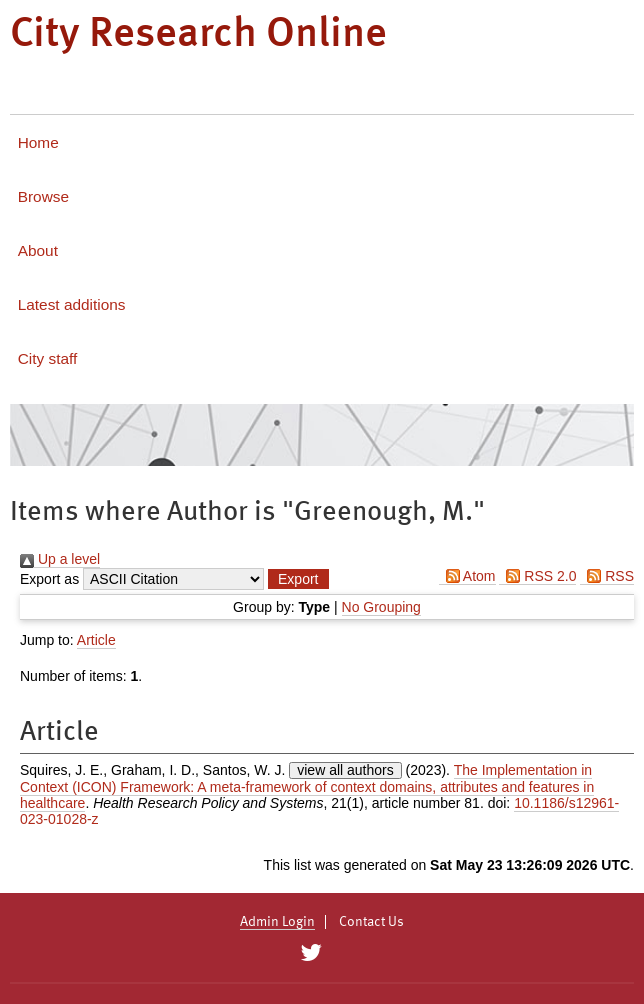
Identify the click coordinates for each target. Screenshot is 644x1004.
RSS (607, 576)
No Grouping (381, 607)
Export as (49, 579)
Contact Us (371, 922)
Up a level (60, 559)
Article (96, 640)
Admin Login (277, 922)
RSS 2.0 (537, 576)
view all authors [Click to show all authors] (345, 770)
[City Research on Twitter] (310, 953)
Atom (467, 576)
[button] (298, 579)
